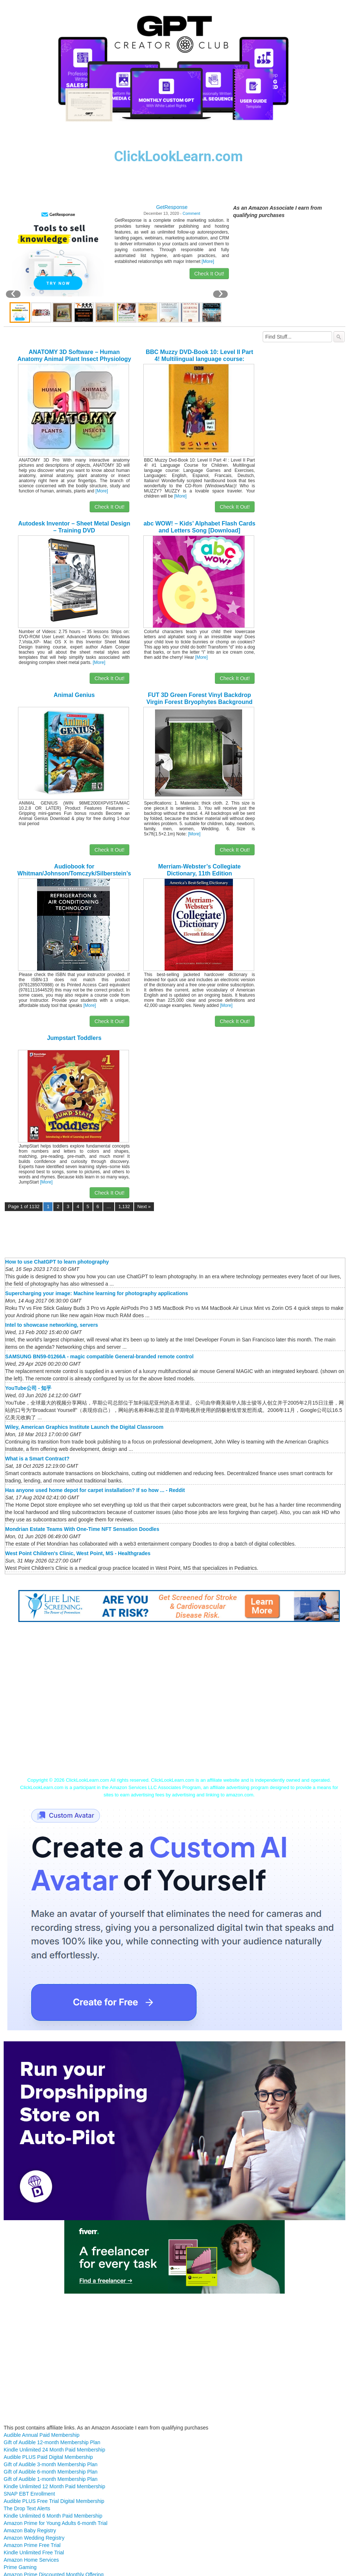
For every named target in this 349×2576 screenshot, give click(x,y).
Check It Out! (209, 274)
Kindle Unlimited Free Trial (34, 2552)
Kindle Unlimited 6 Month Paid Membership (53, 2516)
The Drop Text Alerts (27, 2508)
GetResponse (172, 207)
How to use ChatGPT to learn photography (57, 1262)
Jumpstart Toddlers (74, 1038)
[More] (208, 261)
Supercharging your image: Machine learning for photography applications (96, 1293)
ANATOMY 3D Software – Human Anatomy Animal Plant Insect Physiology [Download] (74, 359)
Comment (191, 213)
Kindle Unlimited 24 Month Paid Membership (54, 2450)
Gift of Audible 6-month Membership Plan (50, 2472)
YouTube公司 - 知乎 (28, 1388)
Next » (144, 1206)
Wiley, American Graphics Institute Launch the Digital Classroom (84, 1427)
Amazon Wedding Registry (34, 2538)
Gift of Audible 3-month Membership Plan (50, 2464)
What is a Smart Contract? (37, 1459)
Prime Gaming (20, 2567)
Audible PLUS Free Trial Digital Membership (54, 2501)
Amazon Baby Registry (30, 2530)
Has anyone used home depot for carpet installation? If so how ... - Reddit (95, 1490)
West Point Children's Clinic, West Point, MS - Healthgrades (78, 1553)
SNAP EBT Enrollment (29, 2494)
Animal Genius (74, 695)
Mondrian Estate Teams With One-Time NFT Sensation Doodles (82, 1529)
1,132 (124, 1206)
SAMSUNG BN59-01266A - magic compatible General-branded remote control (99, 1356)
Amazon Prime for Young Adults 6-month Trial (55, 2523)
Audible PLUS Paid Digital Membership (48, 2457)
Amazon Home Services (31, 2560)
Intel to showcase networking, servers (51, 1325)
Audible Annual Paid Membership (41, 2435)
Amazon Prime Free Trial (32, 2545)
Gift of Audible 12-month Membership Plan (52, 2442)
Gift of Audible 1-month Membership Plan (50, 2479)
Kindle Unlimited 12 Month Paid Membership (54, 2486)
